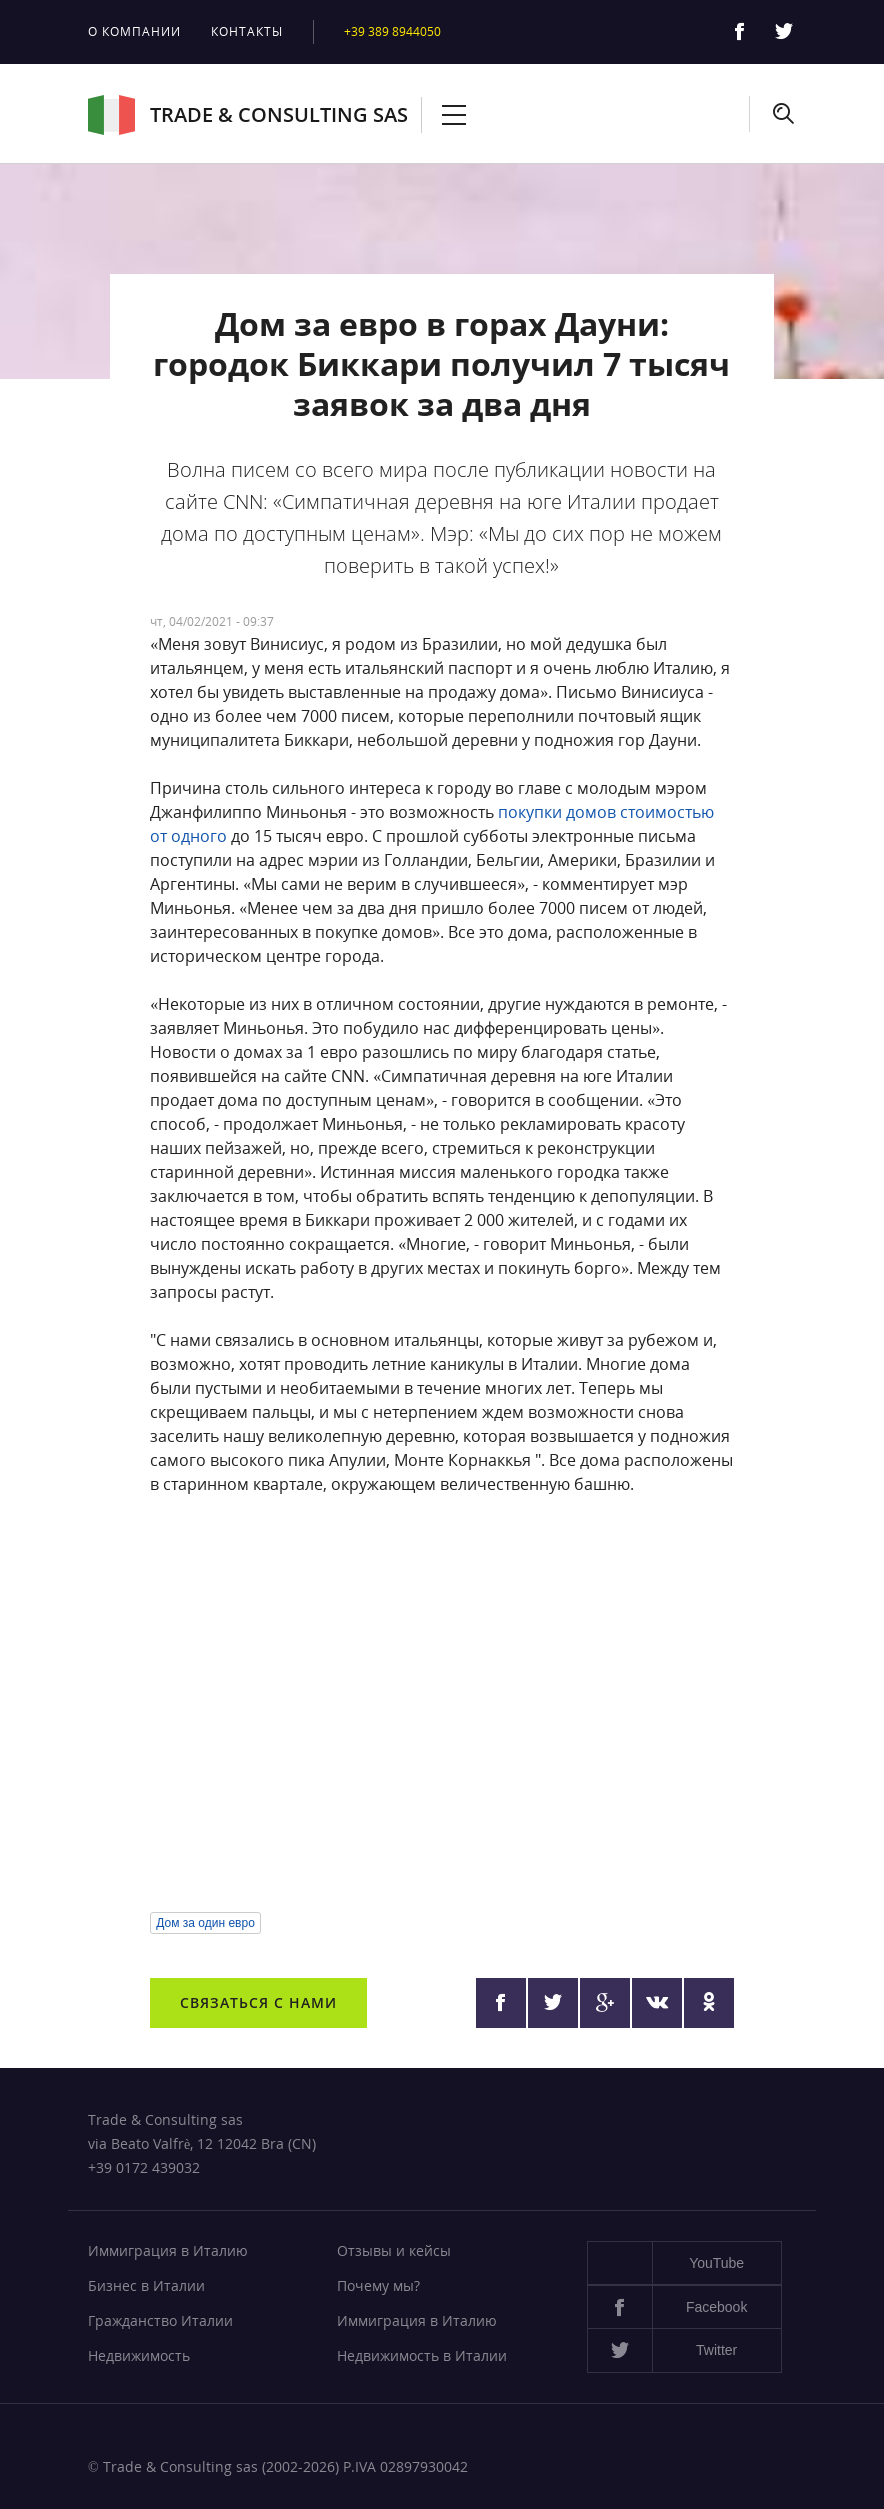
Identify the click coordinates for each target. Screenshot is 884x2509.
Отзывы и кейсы (394, 2250)
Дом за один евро (205, 1923)
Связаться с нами (258, 2002)
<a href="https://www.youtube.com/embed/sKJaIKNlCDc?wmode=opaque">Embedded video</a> (441, 1704)
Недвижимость (139, 2355)
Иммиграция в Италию (168, 2250)
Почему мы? (378, 2285)
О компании (134, 31)
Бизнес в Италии (146, 2285)
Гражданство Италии (160, 2320)
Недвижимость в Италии (422, 2355)
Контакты (247, 31)
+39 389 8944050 (392, 31)
